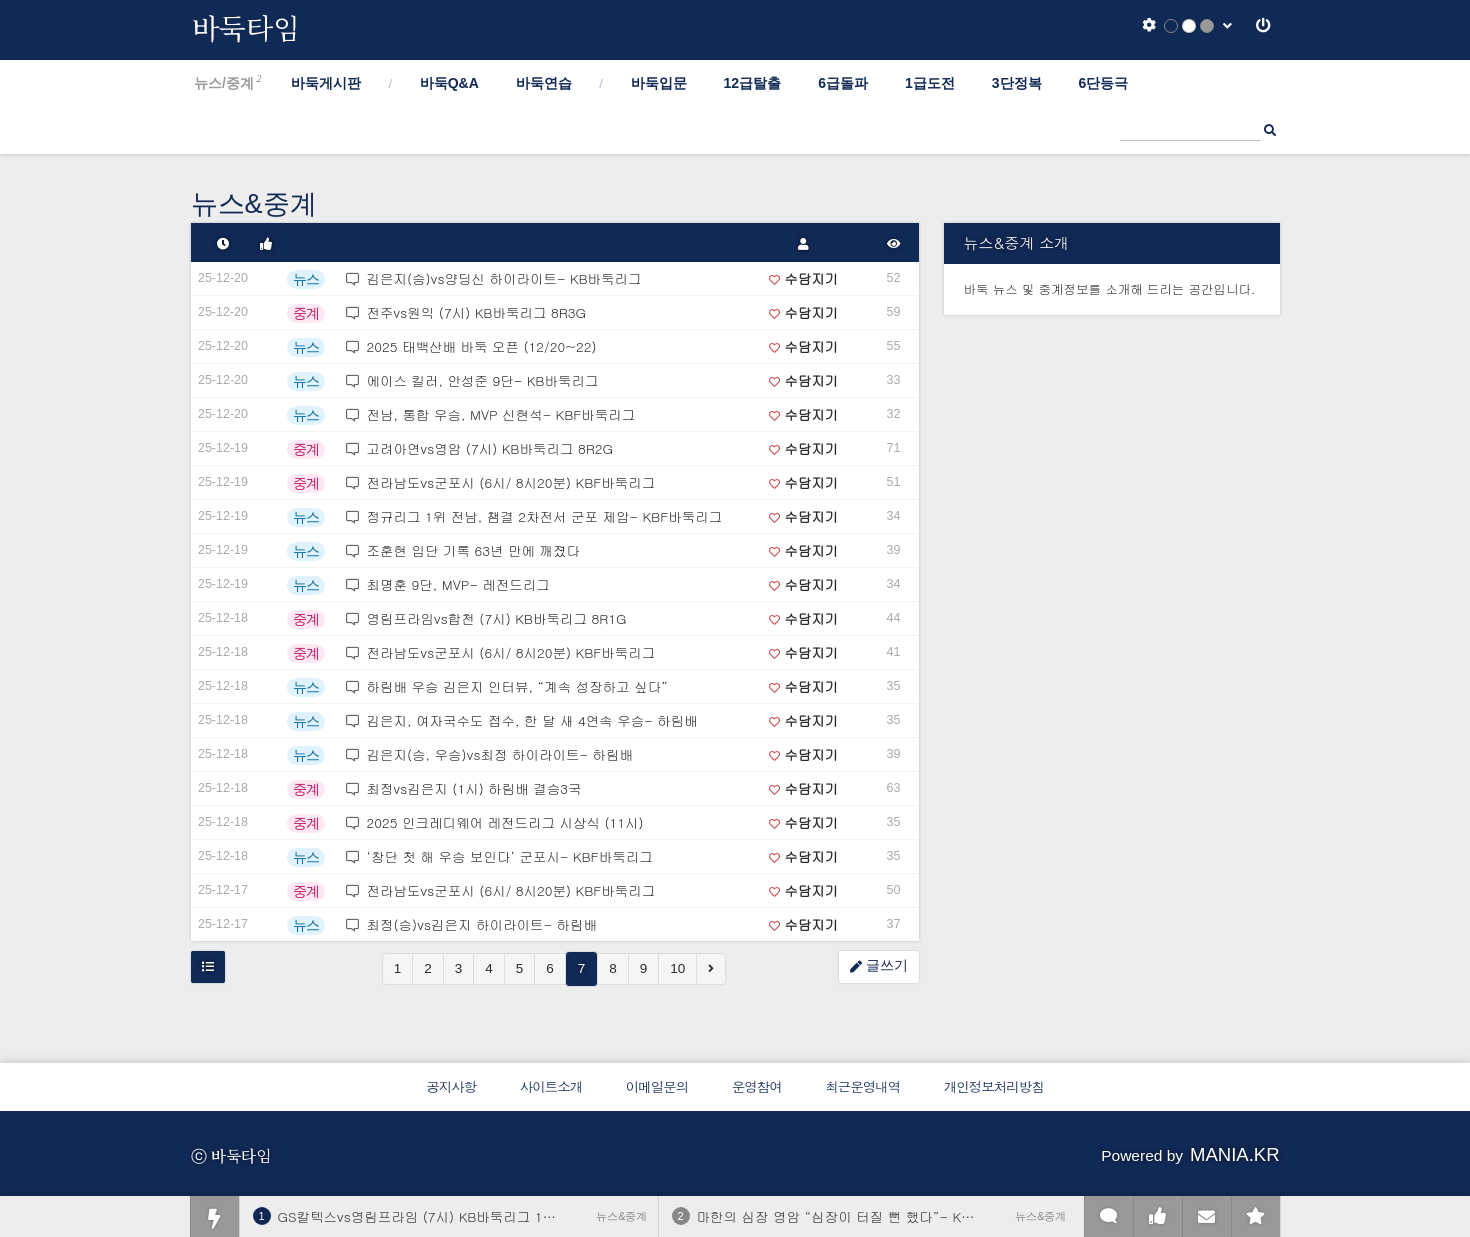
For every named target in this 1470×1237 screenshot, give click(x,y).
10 (677, 968)
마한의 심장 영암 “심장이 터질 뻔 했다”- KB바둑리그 (861, 1216)
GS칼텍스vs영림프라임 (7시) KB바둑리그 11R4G (428, 1216)
